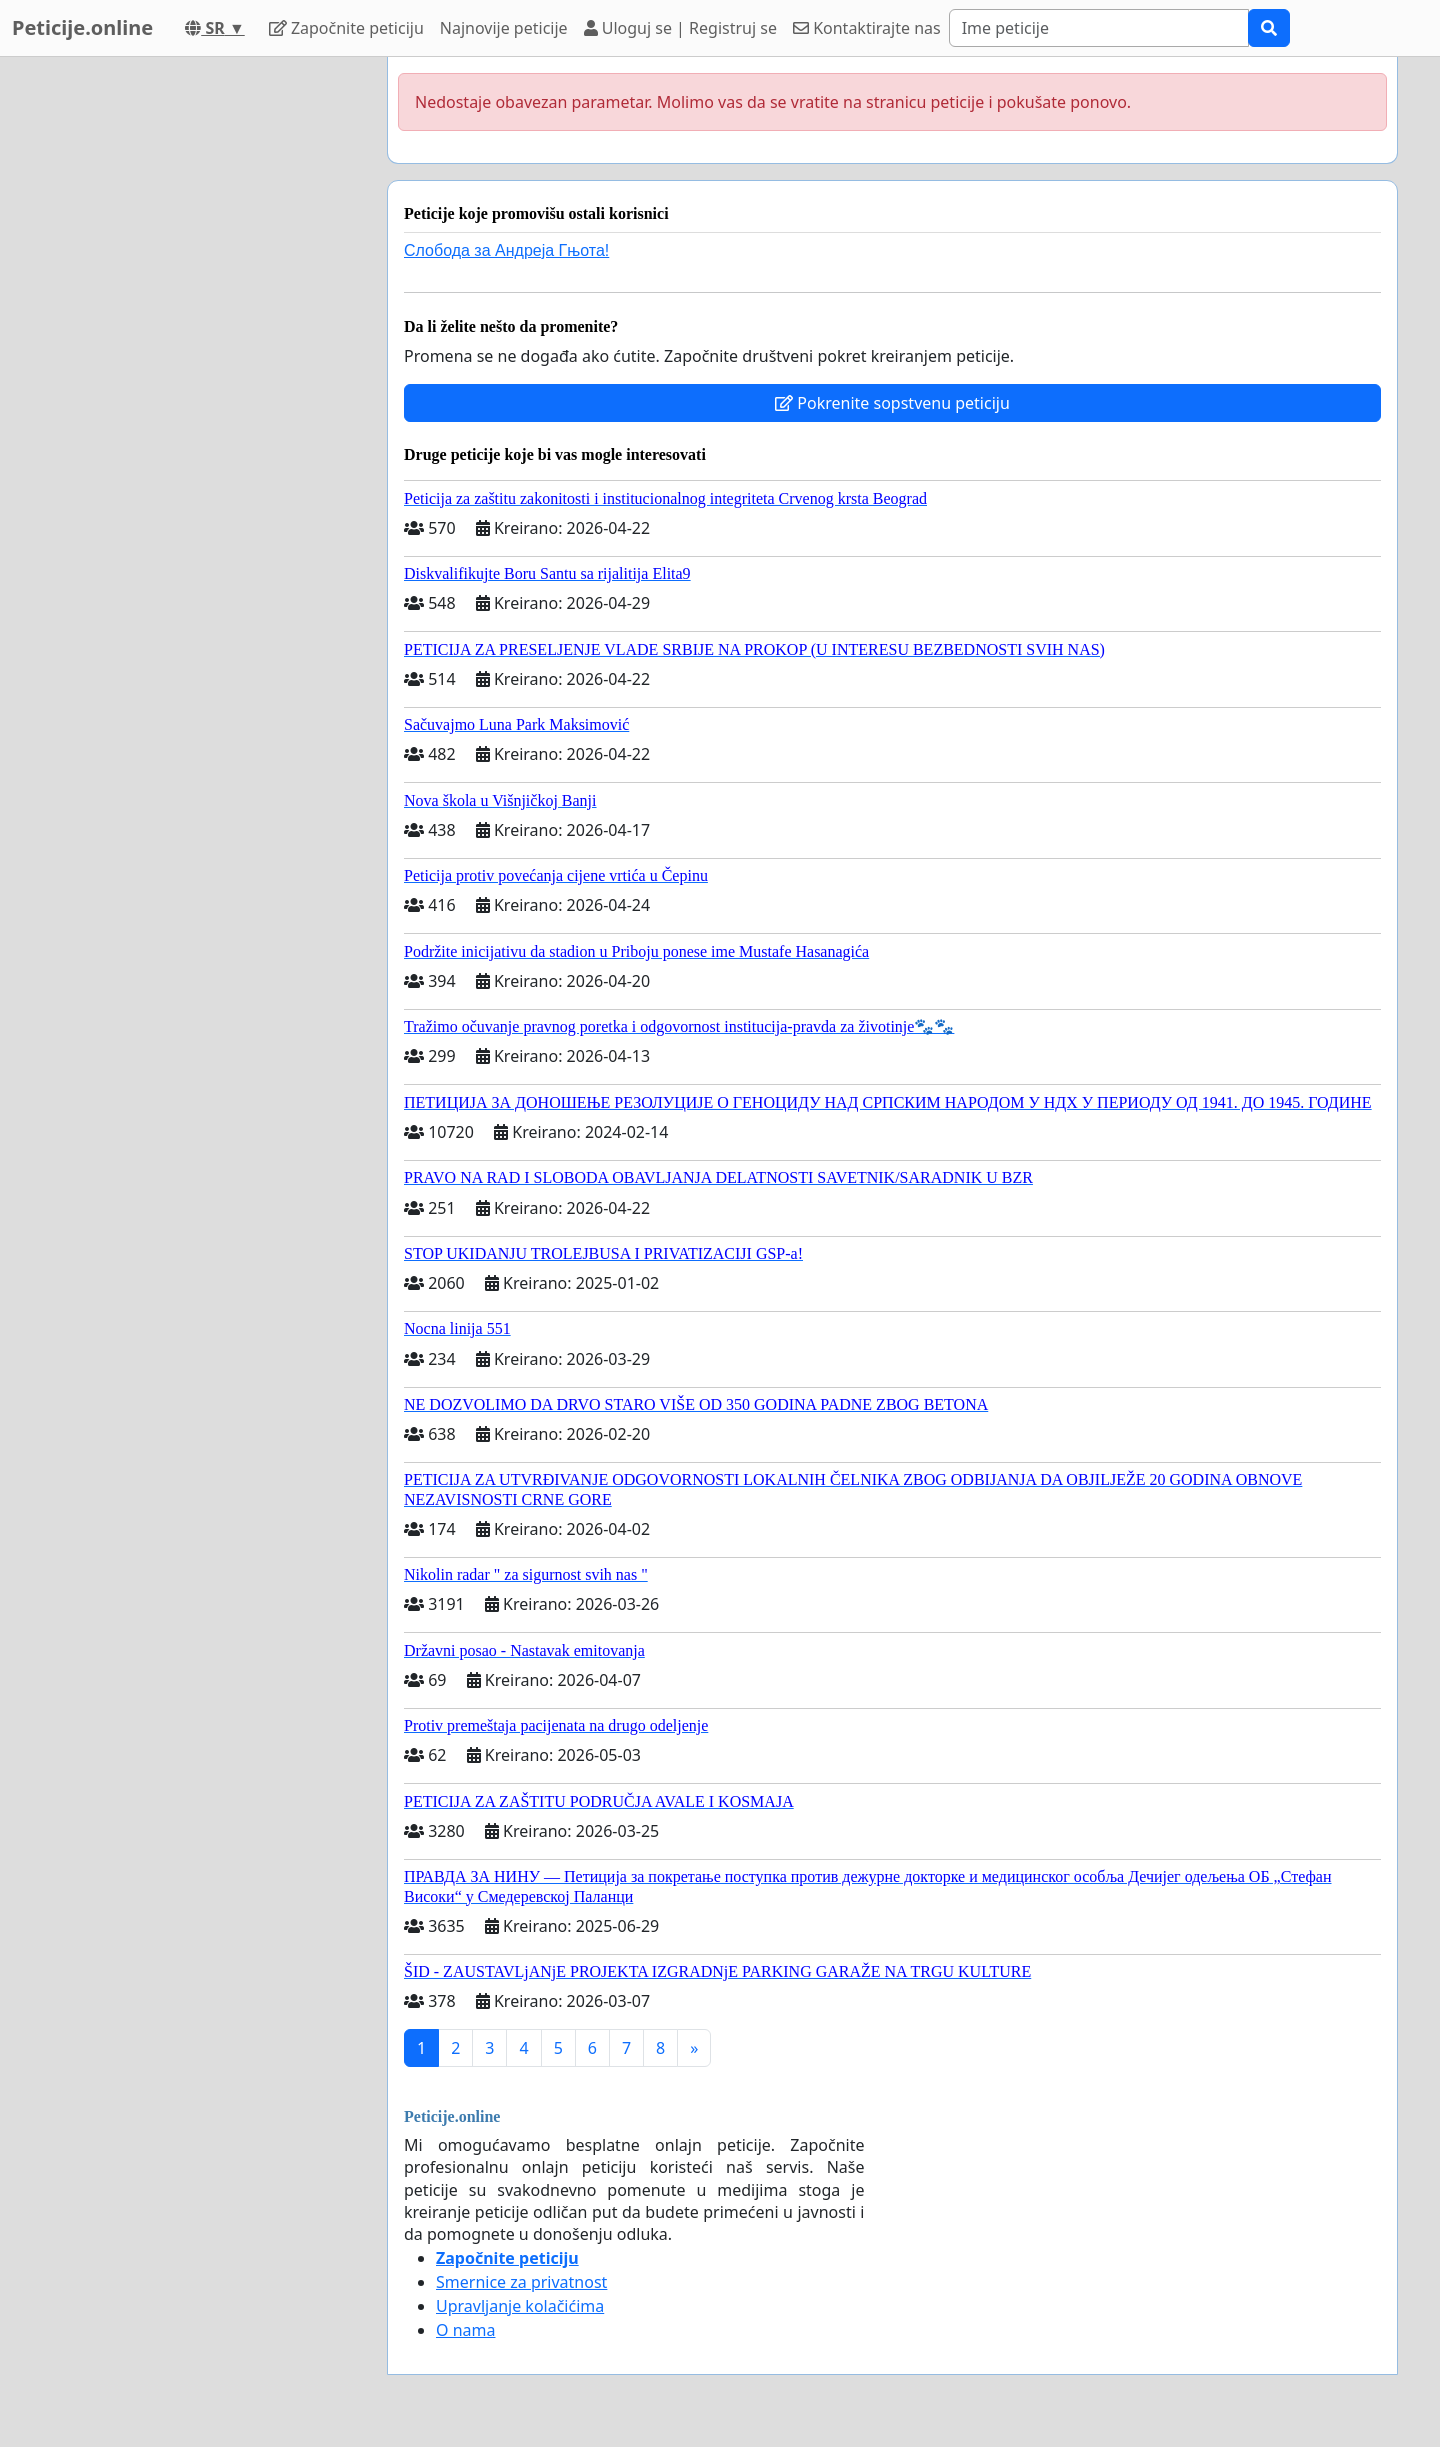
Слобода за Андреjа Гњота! (506, 250)
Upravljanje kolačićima (520, 2306)
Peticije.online (82, 27)
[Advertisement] (192, 357)
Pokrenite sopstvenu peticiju (892, 403)
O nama (465, 2330)
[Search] (1099, 28)
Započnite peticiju (346, 28)
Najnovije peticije (504, 28)
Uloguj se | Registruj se (680, 28)
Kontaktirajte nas (867, 28)
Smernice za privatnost (521, 2282)
